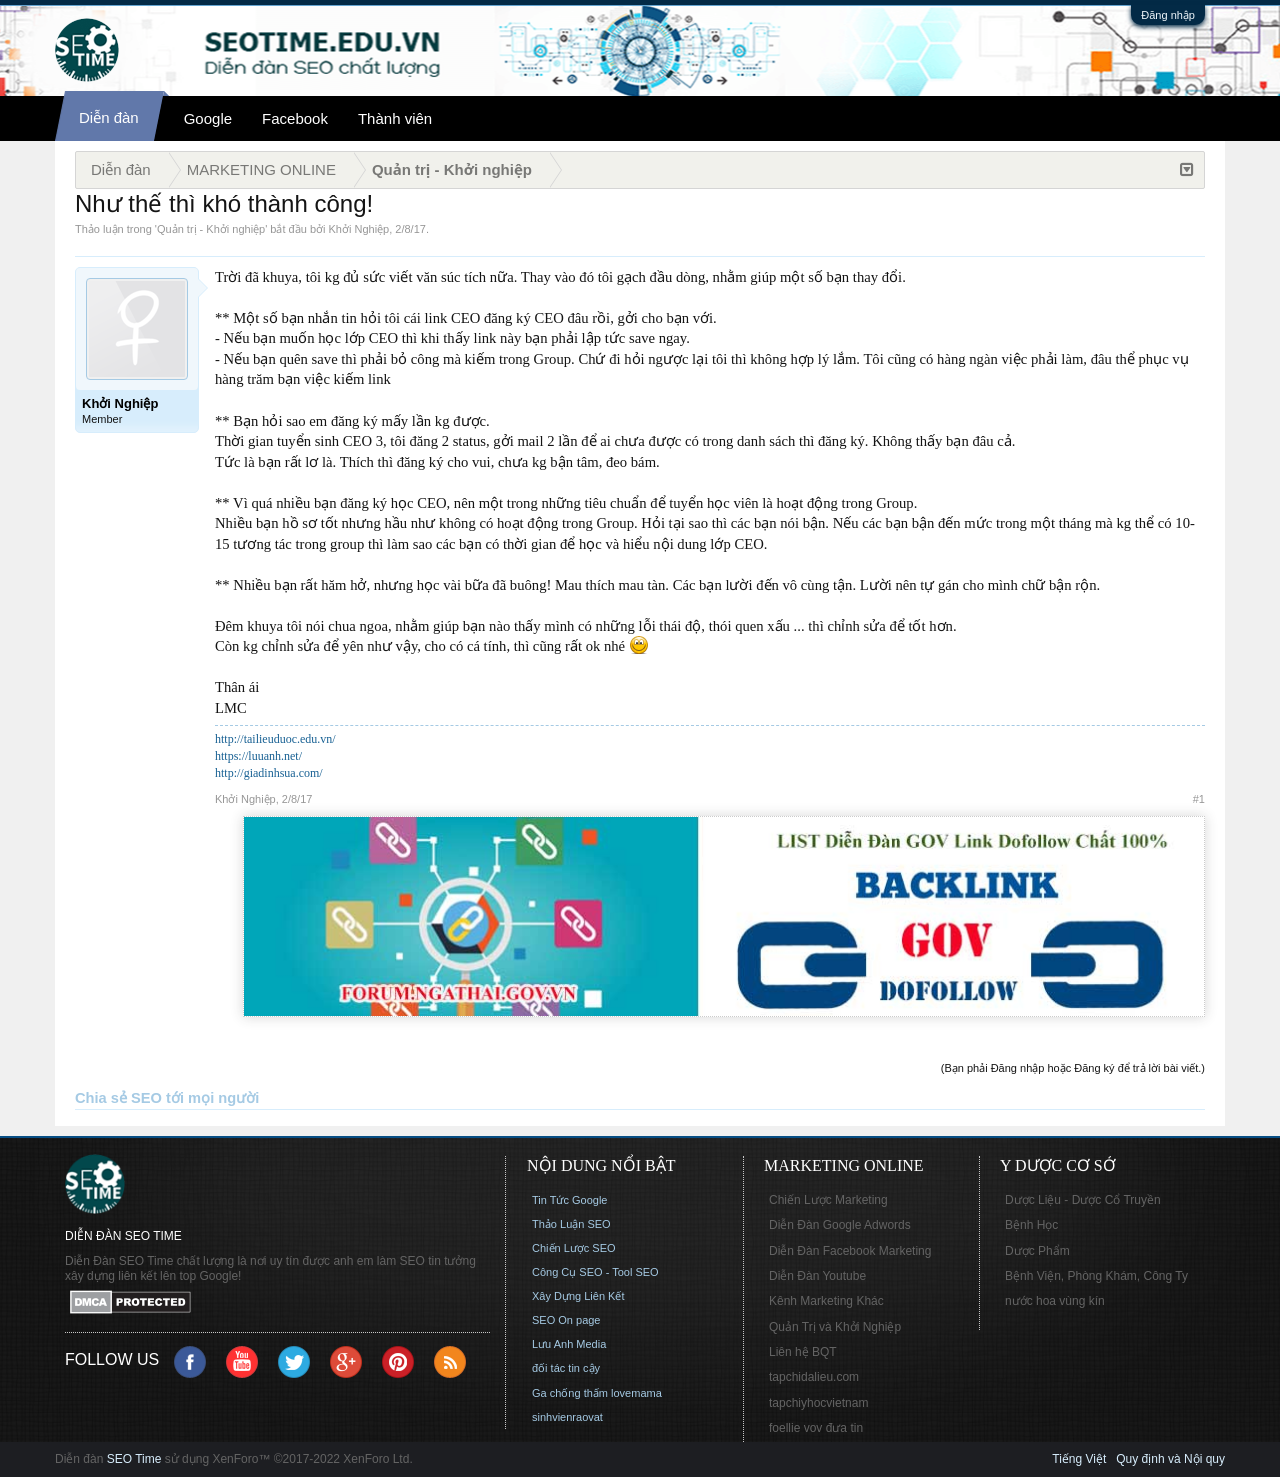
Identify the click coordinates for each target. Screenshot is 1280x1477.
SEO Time (134, 1459)
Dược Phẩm (1037, 1251)
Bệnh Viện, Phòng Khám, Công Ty (1096, 1276)
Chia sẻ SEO (118, 1098)
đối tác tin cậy (566, 1368)
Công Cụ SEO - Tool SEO (595, 1272)
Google (208, 118)
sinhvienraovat (567, 1417)
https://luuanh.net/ (258, 756)
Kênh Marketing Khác (826, 1301)
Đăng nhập (1168, 15)
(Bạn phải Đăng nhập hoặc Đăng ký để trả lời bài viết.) (1073, 1068)
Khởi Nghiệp (359, 229)
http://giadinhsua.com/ (269, 773)
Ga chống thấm (570, 1393)
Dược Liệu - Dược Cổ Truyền (1083, 1200)
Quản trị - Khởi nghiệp (211, 229)
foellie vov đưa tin (816, 1428)
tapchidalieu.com (814, 1377)
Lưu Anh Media (569, 1344)
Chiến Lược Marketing (828, 1200)
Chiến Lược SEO (574, 1248)
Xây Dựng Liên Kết (578, 1296)
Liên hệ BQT (803, 1352)
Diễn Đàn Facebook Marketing (850, 1251)
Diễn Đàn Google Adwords (840, 1225)
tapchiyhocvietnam (818, 1403)
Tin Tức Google (569, 1200)
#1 (1199, 799)
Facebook (295, 118)
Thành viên (395, 118)
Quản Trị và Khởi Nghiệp (835, 1327)
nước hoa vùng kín (1055, 1301)
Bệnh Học (1031, 1225)
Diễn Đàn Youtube (817, 1276)
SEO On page (566, 1320)
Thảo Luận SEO (571, 1224)
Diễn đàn (109, 117)
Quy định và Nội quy (1170, 1459)
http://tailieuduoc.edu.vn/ (275, 739)
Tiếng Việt (1079, 1459)
